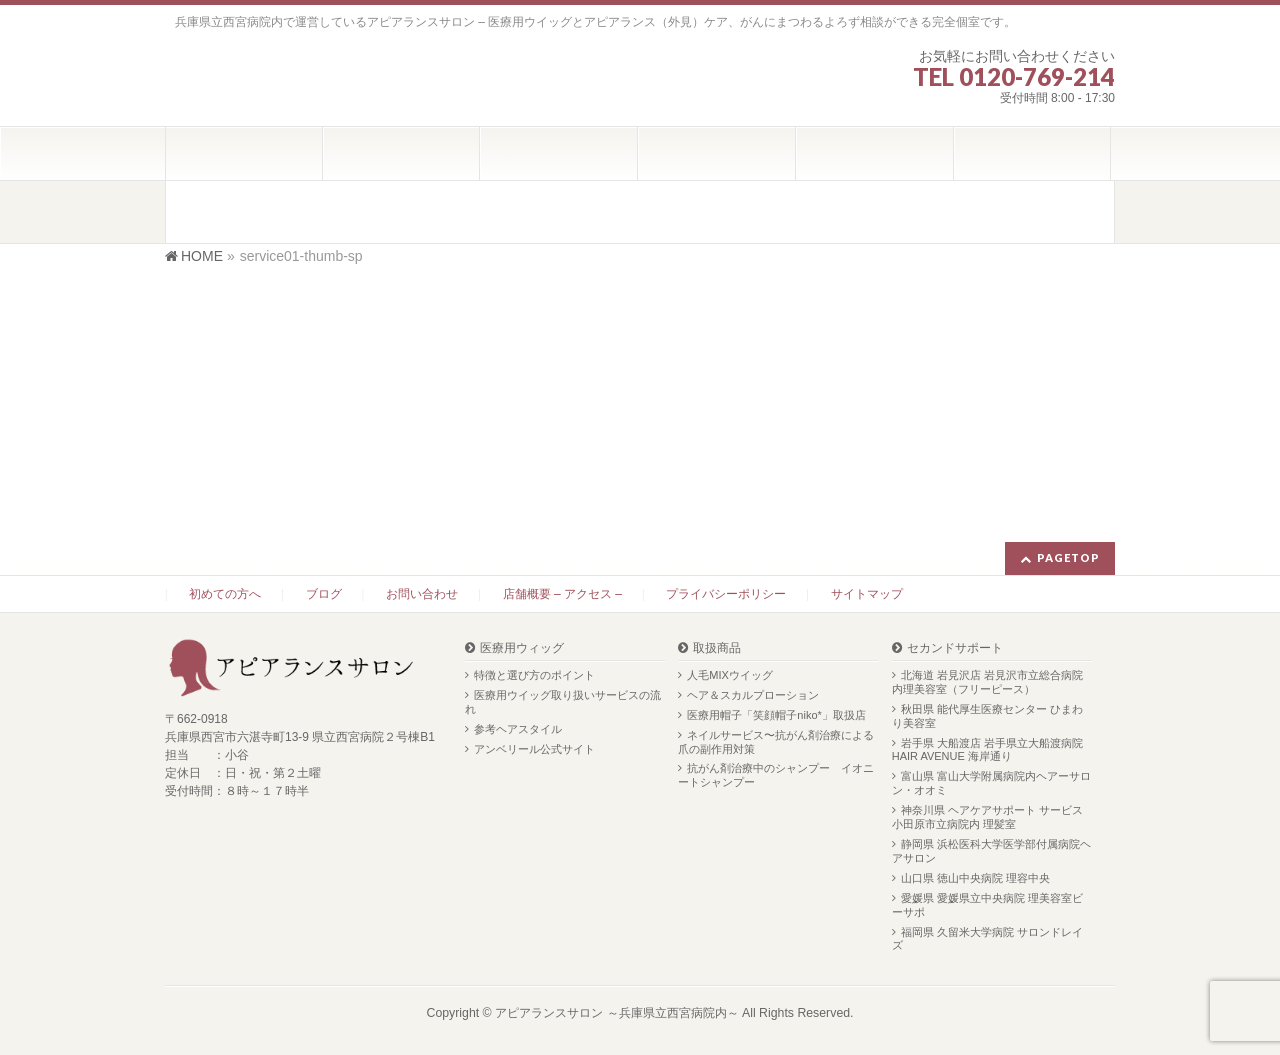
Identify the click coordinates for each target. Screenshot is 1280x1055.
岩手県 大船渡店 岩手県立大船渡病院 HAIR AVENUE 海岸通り (987, 750)
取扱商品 (717, 648)
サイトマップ (867, 594)
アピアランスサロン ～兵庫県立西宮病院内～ (616, 1013)
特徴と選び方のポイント (534, 675)
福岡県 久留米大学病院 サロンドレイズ (987, 939)
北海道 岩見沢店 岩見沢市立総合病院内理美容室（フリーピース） (987, 682)
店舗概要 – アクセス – (562, 594)
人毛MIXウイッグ (730, 675)
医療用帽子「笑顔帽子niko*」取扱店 (776, 715)
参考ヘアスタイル (518, 729)
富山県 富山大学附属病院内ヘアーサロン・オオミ (991, 783)
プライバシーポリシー (726, 594)
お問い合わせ (422, 594)
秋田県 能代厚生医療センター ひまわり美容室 (987, 716)
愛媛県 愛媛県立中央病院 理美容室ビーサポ (987, 905)
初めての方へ (225, 594)
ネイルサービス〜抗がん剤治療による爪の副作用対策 (776, 742)
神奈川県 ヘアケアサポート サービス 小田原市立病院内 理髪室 (987, 817)
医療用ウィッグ (522, 648)
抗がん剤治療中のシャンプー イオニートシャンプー (776, 775)
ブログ (324, 594)
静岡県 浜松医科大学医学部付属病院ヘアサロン (991, 851)
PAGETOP (1068, 557)
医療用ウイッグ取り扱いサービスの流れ (563, 702)
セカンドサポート (955, 648)
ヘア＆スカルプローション (753, 695)
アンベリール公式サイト (534, 749)
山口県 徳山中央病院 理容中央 (975, 878)
